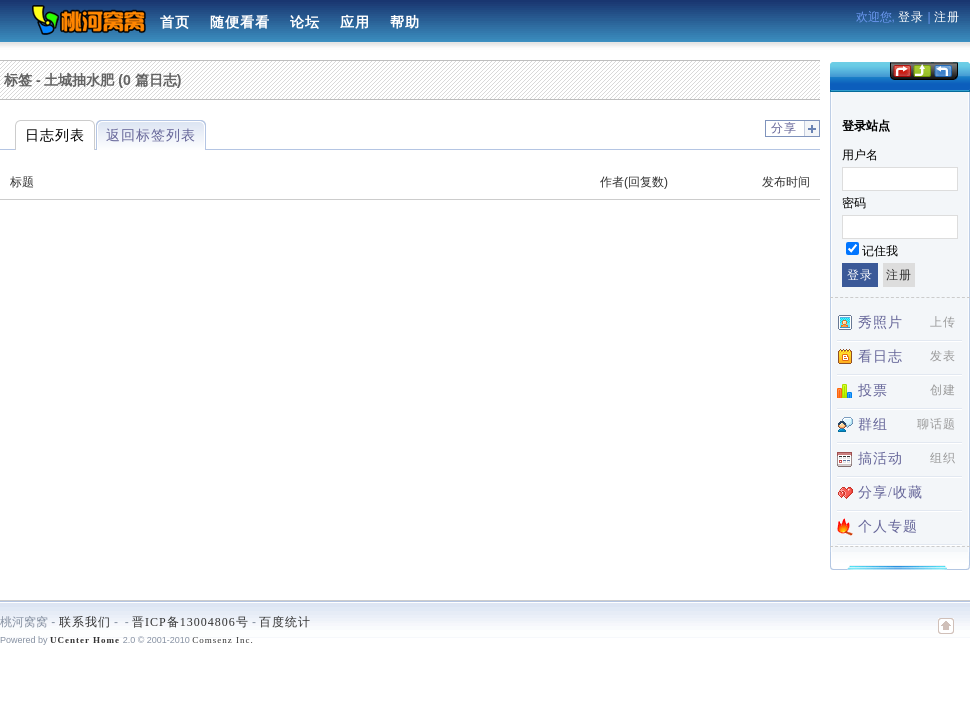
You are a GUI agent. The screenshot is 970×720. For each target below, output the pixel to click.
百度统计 (285, 622)
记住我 (880, 251)
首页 (175, 22)
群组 (873, 424)
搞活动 (880, 458)
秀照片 (880, 322)
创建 (943, 390)
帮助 (405, 22)
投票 (873, 390)
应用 (355, 22)
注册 (947, 17)
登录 (911, 17)
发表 (943, 356)
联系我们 (85, 622)
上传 (943, 322)
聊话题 (936, 424)
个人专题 (888, 526)
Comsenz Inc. (223, 640)
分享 (784, 128)
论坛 (305, 22)
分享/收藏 (890, 492)
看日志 (880, 356)
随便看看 (240, 22)
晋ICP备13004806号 (190, 622)
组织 (943, 458)
